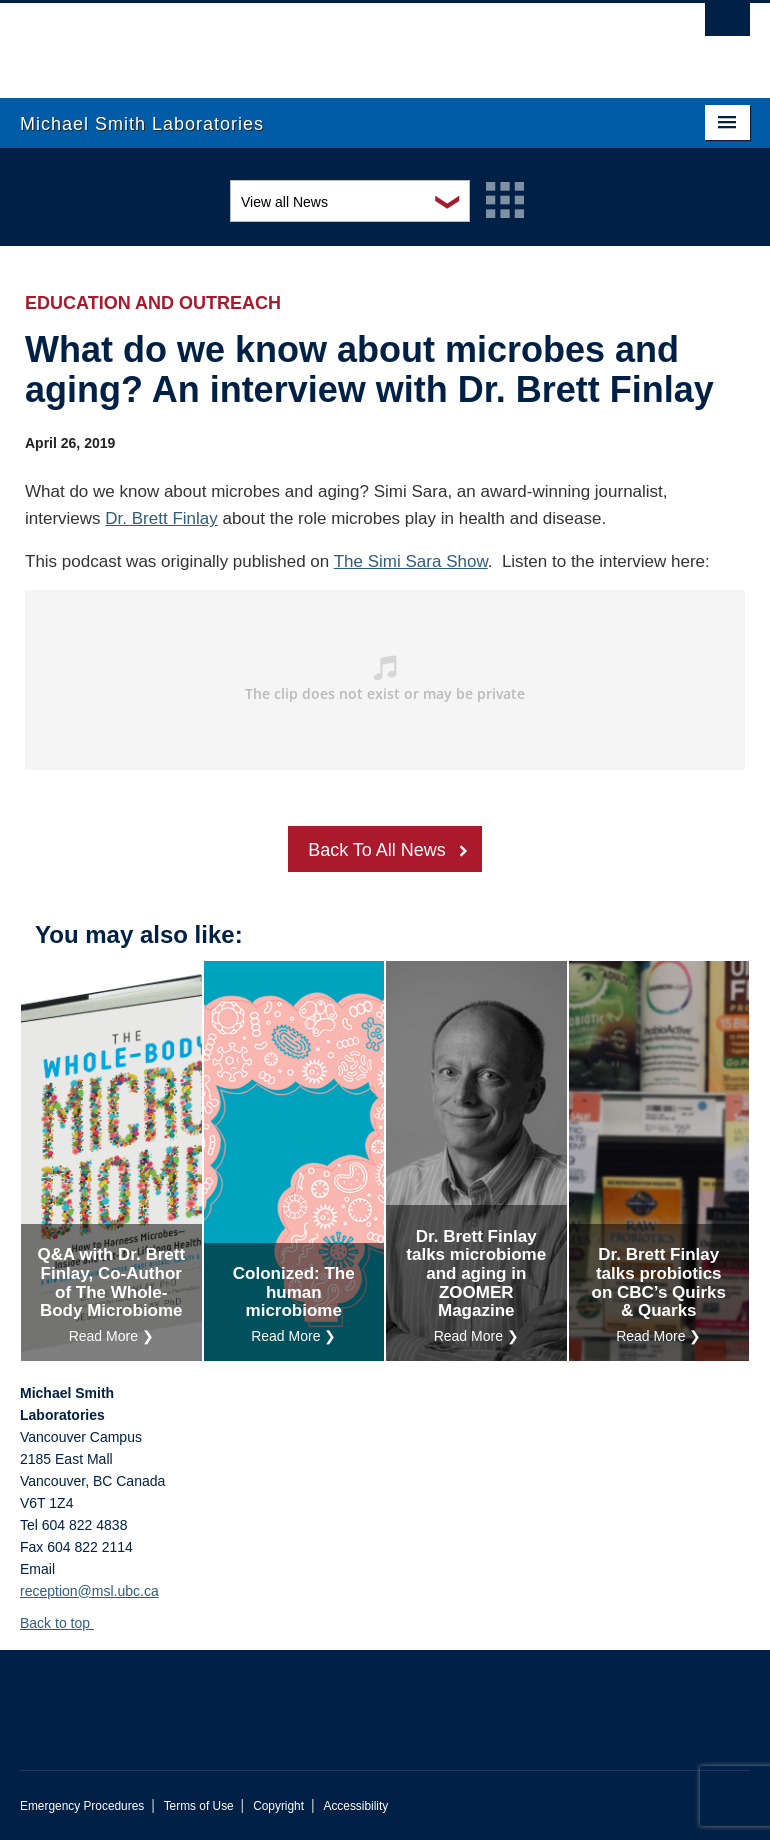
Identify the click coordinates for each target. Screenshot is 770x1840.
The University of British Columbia (330, 41)
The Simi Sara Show (411, 561)
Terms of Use (199, 1806)
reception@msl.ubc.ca (89, 1591)
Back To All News (377, 850)
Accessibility (355, 1806)
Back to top (64, 1623)
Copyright (278, 1806)
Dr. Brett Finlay (161, 518)
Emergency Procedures (82, 1806)
